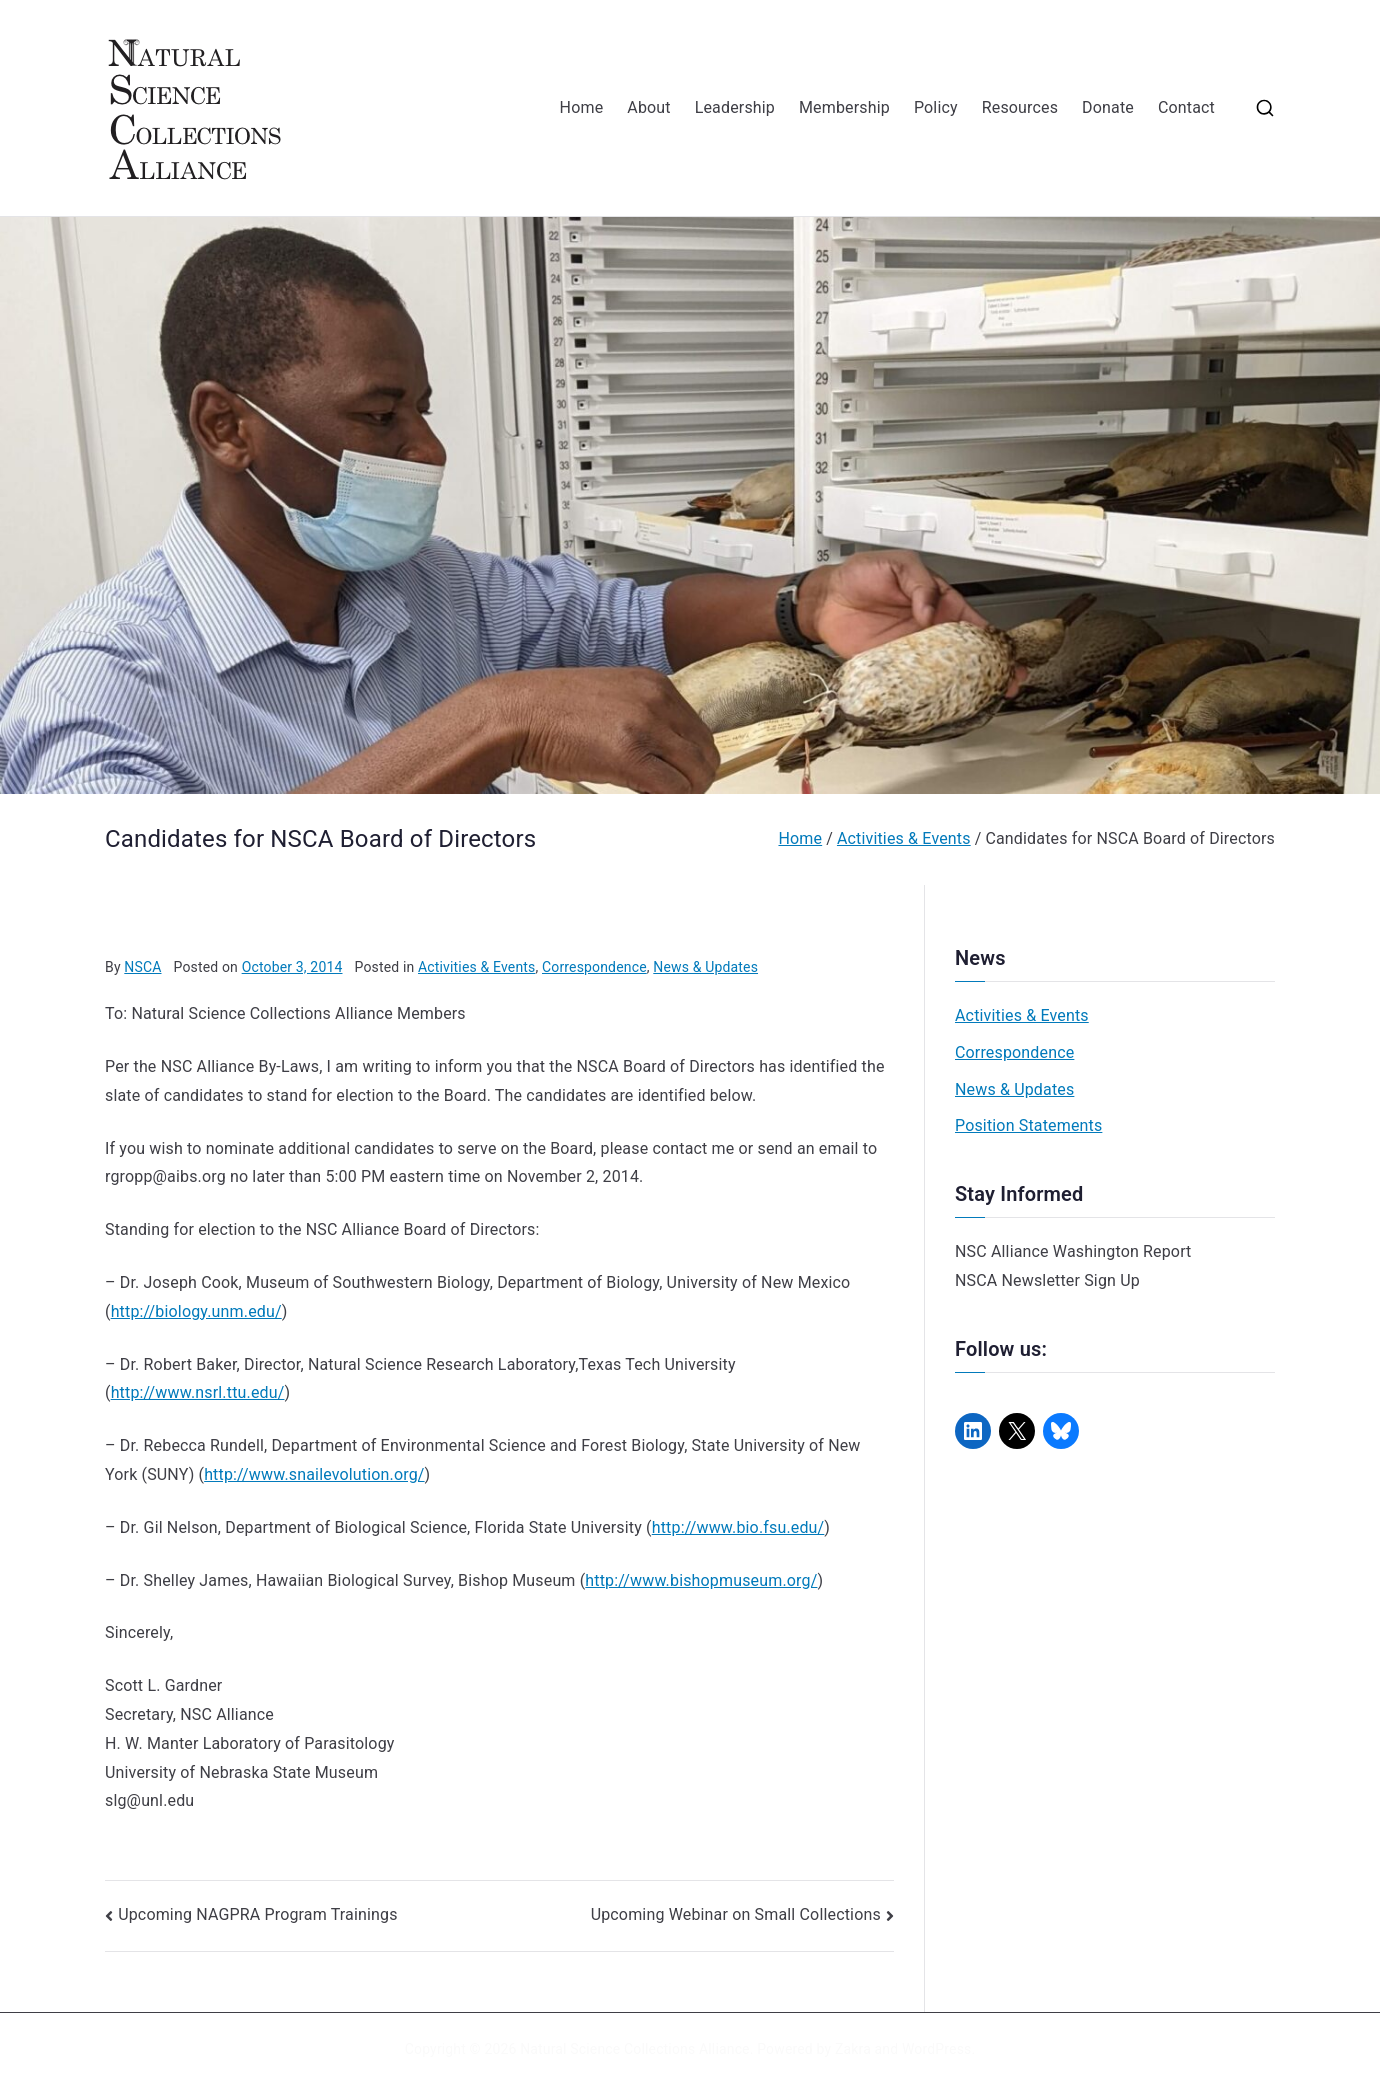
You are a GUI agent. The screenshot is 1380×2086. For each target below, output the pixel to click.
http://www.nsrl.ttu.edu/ (198, 1392)
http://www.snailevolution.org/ (314, 1474)
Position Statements (1028, 1125)
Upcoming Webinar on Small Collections (736, 1914)
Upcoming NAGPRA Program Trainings (257, 1914)
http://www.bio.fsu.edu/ (738, 1527)
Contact (1186, 107)
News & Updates (705, 967)
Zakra (853, 2049)
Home (582, 107)
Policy (936, 107)
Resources (1020, 107)
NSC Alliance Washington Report (1073, 1251)
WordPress (936, 2049)
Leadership (735, 107)
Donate (1108, 107)
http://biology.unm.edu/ (196, 1311)
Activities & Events (476, 967)
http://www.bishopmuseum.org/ (701, 1580)
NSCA (142, 967)
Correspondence (594, 967)
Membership (844, 107)
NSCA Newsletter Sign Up (1047, 1280)
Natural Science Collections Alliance (635, 2049)
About (648, 107)
